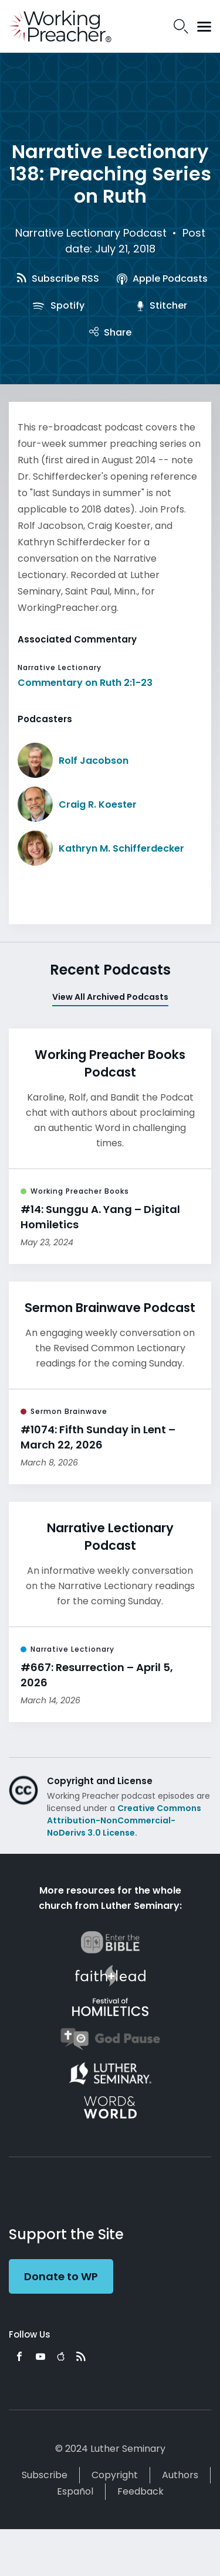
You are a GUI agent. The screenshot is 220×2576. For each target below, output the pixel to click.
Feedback (140, 2491)
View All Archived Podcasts (110, 997)
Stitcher (162, 305)
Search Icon (181, 26)
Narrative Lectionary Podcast (91, 233)
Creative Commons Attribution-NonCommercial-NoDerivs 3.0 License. (124, 1820)
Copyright (115, 2475)
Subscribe (44, 2475)
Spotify (58, 305)
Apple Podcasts (162, 278)
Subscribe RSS (58, 278)
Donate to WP (61, 2276)
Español (75, 2491)
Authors (180, 2475)
